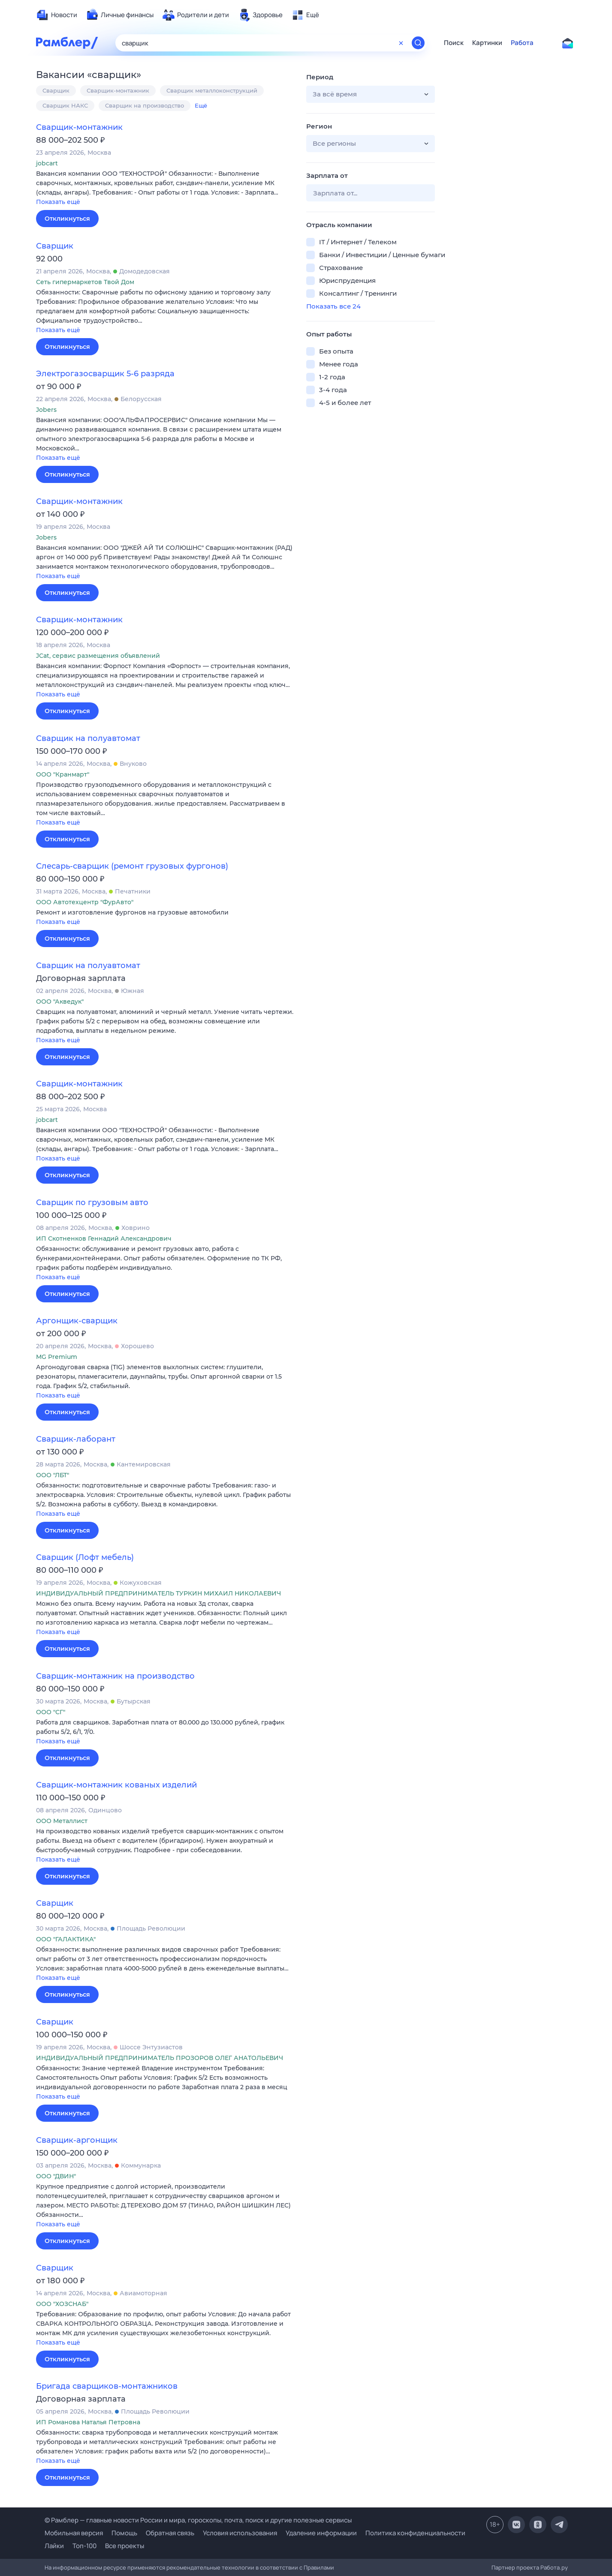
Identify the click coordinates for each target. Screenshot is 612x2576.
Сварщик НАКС (65, 105)
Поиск (454, 43)
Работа (522, 43)
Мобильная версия (74, 2532)
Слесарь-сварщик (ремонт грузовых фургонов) (132, 866)
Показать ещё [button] (58, 202)
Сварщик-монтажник (118, 90)
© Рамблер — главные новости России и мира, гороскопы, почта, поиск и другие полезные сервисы (198, 2520)
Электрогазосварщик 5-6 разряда (105, 373)
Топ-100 (84, 2545)
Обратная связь (170, 2532)
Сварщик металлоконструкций (211, 90)
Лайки (54, 2545)
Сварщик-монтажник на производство (115, 1676)
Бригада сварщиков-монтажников (107, 2386)
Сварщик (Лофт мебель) (85, 1557)
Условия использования (240, 2532)
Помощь (124, 2532)
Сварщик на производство (144, 105)
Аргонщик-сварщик (77, 1320)
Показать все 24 (333, 306)
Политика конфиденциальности (415, 2532)
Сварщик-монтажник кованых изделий (116, 1785)
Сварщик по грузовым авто (92, 1202)
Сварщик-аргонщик (77, 2140)
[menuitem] (56, 15)
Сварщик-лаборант (75, 1439)
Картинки (487, 43)
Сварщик (55, 90)
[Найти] (418, 42)
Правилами (319, 2567)
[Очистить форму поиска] (401, 42)
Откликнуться (67, 218)
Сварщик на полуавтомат (88, 738)
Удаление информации (321, 2532)
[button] (164, 188)
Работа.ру (554, 2567)
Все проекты (124, 2545)
